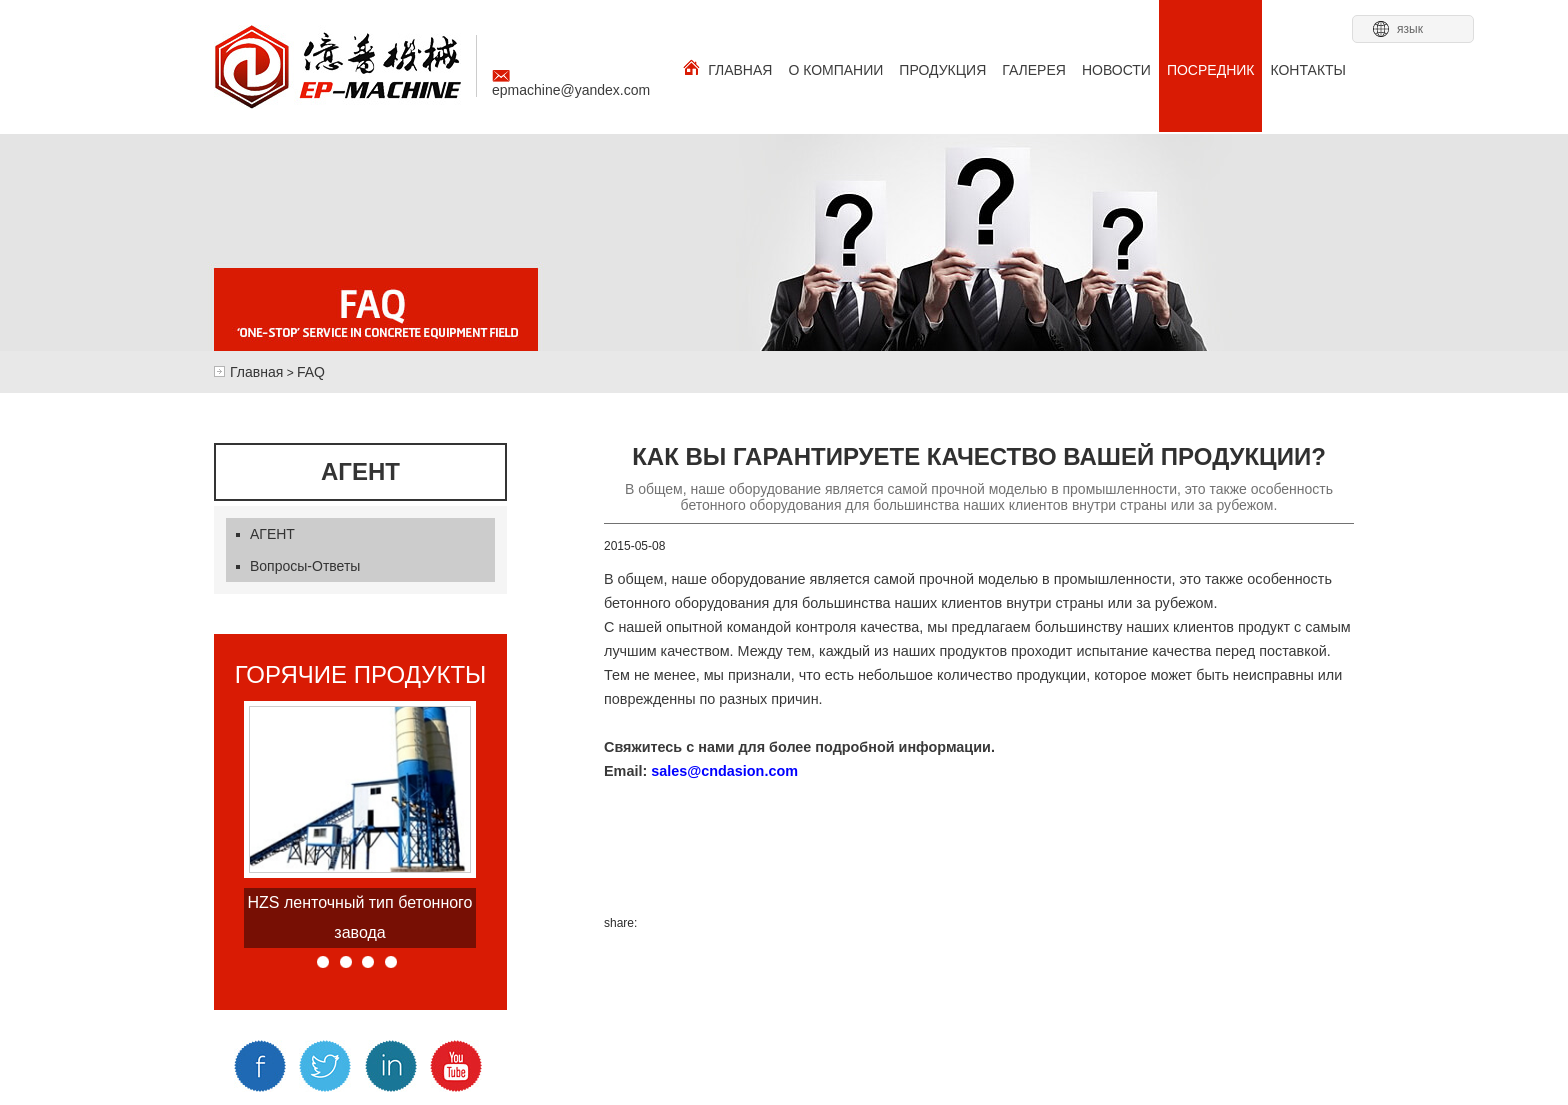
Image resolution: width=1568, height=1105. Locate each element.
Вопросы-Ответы (298, 566)
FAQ (311, 372)
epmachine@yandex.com (571, 84)
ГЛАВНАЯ (727, 68)
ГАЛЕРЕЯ (1034, 70)
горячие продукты (361, 675)
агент (360, 472)
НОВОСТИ (1116, 70)
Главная (256, 372)
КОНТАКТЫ (1308, 70)
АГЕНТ (265, 534)
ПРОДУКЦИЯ (942, 70)
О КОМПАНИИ (835, 70)
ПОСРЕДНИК (1211, 70)
